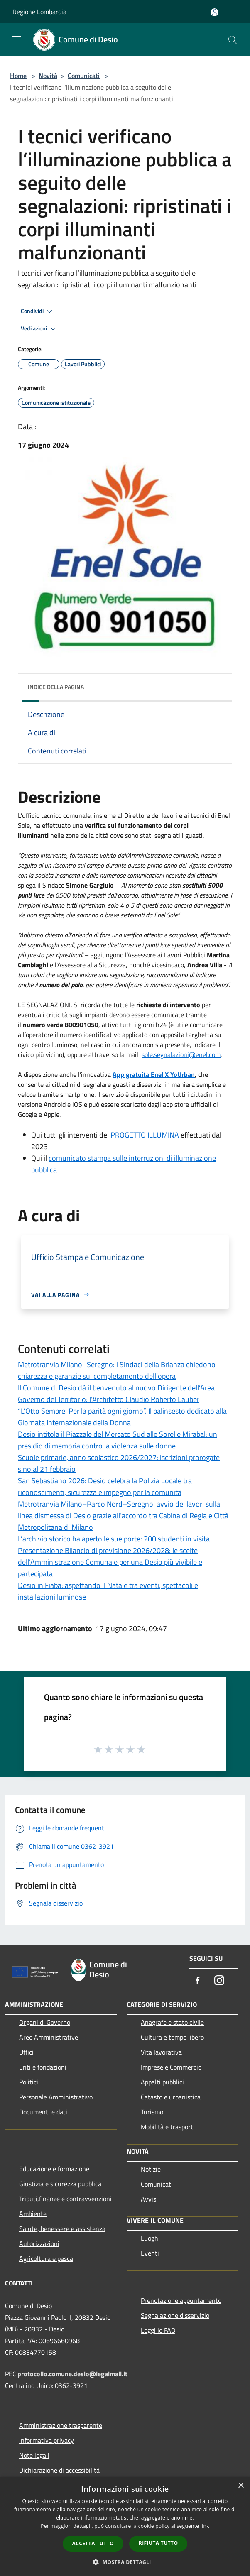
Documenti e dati (43, 2112)
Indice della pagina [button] (56, 687)
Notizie (151, 2169)
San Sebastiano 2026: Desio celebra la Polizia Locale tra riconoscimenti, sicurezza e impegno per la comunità (105, 1486)
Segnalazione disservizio (175, 2315)
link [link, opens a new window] (205, 2526)
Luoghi (150, 2238)
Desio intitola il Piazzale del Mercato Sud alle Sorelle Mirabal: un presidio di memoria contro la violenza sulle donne (117, 1440)
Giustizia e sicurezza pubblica (60, 2184)
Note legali (34, 2455)
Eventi (150, 2253)
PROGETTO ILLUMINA (144, 1134)
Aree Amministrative (48, 2037)
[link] (181, 1054)
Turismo (152, 2112)
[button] (125, 2562)
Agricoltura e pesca (46, 2258)
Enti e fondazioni (42, 2067)
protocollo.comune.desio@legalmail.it (72, 2374)
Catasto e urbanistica (171, 2097)
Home (18, 76)
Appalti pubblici (162, 2082)
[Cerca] (233, 40)
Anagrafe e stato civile (172, 2022)
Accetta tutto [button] (93, 2543)
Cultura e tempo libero (172, 2037)
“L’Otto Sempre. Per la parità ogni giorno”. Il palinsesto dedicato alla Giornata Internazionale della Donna (122, 1416)
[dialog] (125, 2526)
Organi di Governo (44, 2022)
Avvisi (149, 2199)
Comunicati (84, 76)
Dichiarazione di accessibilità (59, 2470)
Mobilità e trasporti (168, 2127)
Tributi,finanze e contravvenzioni (65, 2199)
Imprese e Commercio (171, 2067)
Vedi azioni (39, 329)
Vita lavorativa (161, 2052)
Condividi (38, 311)
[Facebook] (197, 1981)
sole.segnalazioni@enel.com (181, 1054)
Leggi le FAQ (158, 2330)
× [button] (241, 2486)
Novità (48, 76)
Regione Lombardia (39, 12)
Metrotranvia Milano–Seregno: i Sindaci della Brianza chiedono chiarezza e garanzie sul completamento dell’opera (117, 1370)
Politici (28, 2082)
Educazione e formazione (54, 2169)
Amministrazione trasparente (60, 2425)
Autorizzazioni (39, 2243)
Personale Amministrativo (56, 2097)
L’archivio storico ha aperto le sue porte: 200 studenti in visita (114, 1538)
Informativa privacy (46, 2440)
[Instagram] (219, 1981)
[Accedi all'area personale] (214, 12)
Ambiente (33, 2214)
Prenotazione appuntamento (181, 2300)
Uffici (26, 2052)
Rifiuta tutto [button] (158, 2543)
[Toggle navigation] (17, 39)
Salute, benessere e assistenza (62, 2229)
